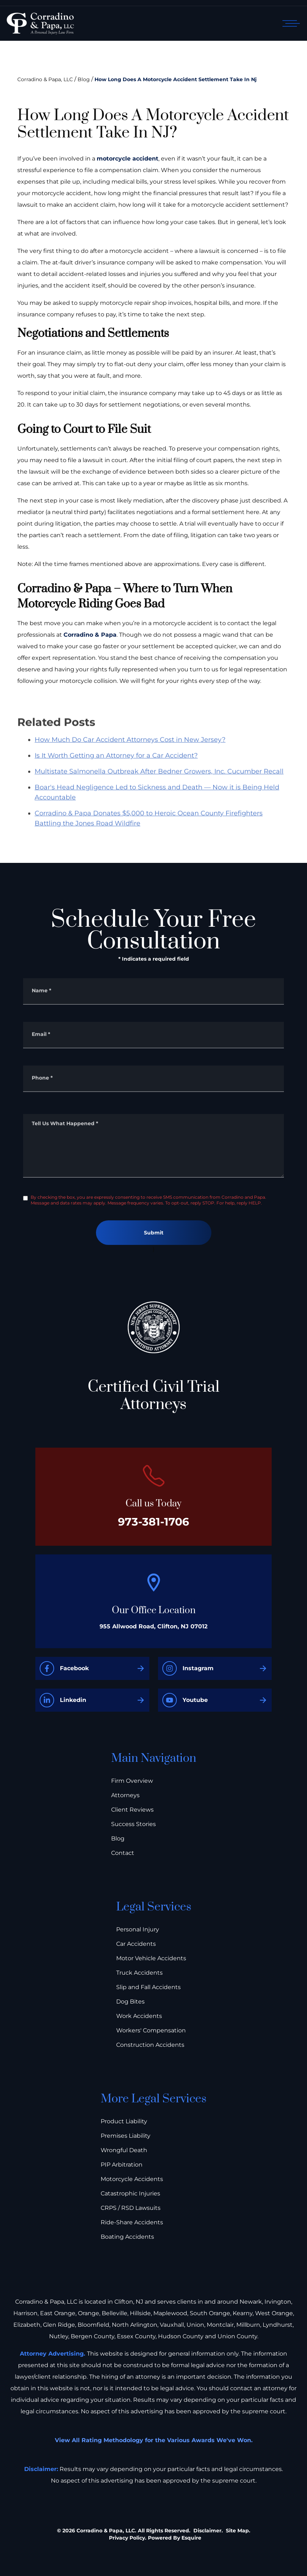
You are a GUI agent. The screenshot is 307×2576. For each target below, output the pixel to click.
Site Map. (238, 2530)
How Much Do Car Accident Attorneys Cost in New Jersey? (130, 756)
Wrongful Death (124, 2150)
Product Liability (124, 2121)
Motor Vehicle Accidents (151, 1958)
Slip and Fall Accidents (148, 1987)
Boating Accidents (127, 2236)
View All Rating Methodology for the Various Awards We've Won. (154, 2440)
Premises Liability (125, 2135)
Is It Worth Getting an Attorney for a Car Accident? (116, 772)
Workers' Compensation (151, 2030)
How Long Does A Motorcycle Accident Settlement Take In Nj (175, 79)
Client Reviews (132, 1809)
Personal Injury (137, 1929)
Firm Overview (132, 1780)
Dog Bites (130, 2001)
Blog (84, 79)
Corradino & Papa (90, 634)
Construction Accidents (150, 2044)
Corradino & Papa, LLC (45, 79)
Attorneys (125, 1795)
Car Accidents (136, 1943)
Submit (153, 1232)
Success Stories (133, 1824)
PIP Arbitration (121, 2164)
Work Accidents (139, 2016)
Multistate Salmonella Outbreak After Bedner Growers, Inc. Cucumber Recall (159, 788)
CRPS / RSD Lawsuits (131, 2207)
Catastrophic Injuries (130, 2193)
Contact (122, 1852)
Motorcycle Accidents (132, 2179)
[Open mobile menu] (289, 23)
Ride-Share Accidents (132, 2222)
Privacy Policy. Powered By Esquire (155, 2538)
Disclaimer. (208, 2530)
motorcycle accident (127, 158)
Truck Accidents (139, 1972)
